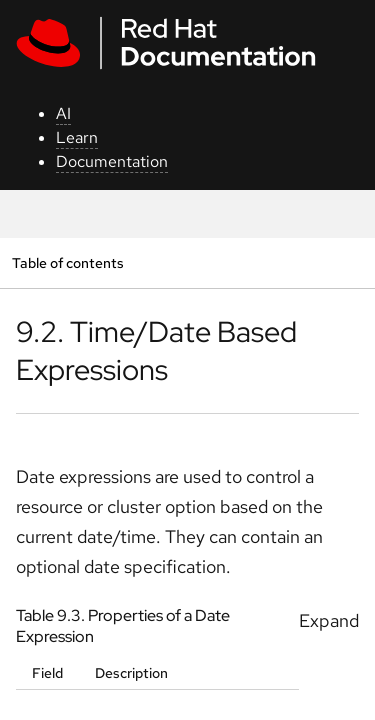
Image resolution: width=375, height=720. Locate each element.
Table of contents (67, 262)
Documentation (112, 161)
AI (63, 113)
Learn (77, 137)
